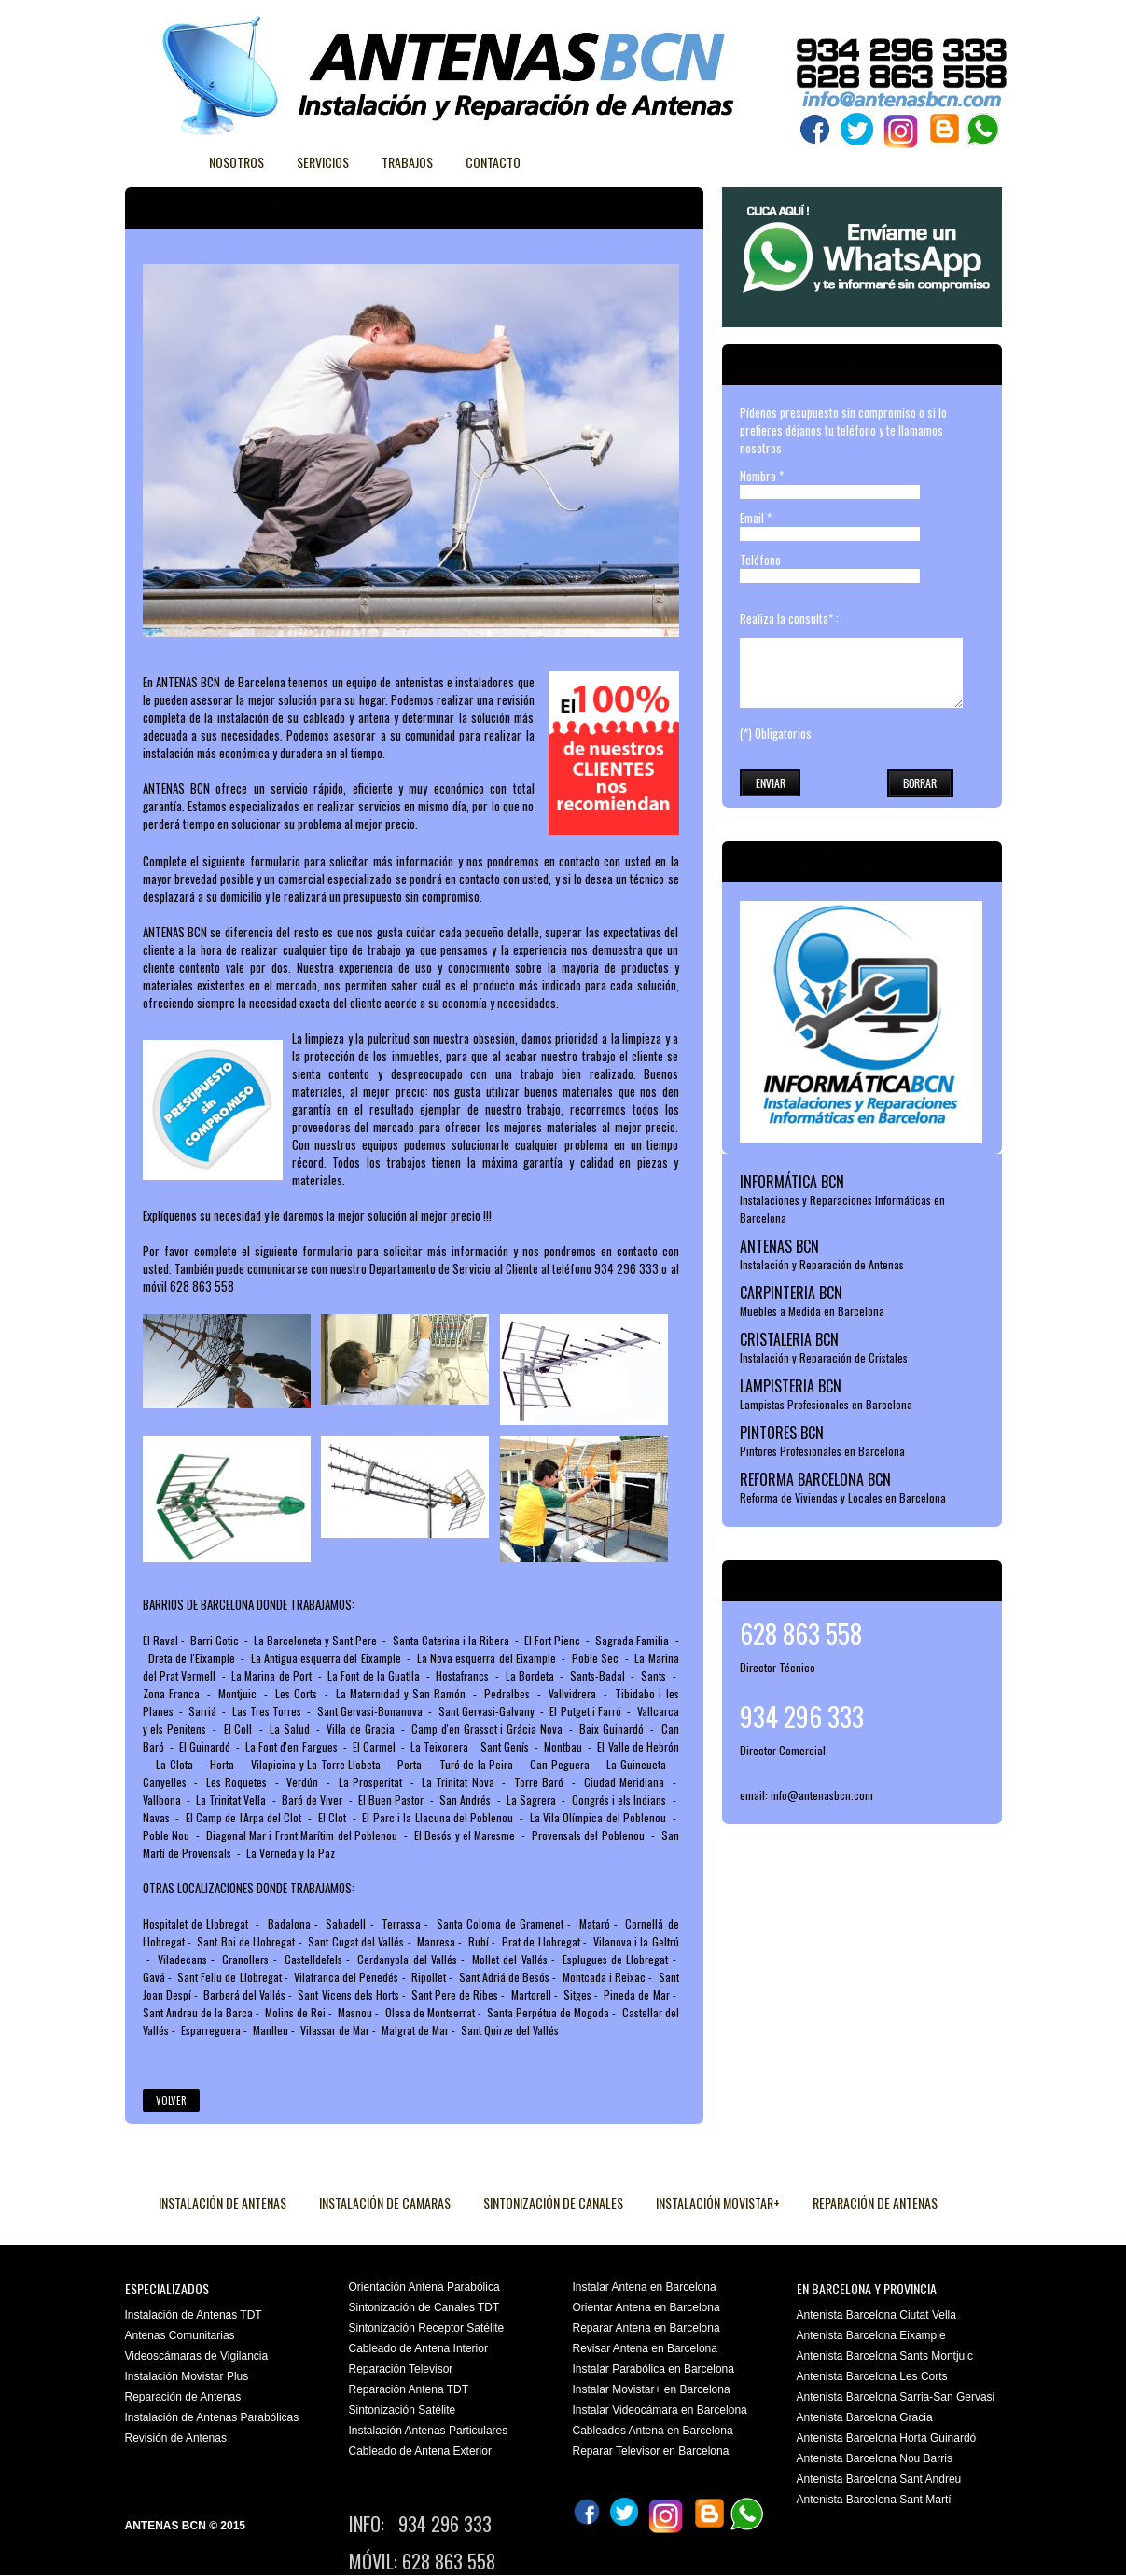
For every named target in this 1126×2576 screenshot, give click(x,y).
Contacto (493, 162)
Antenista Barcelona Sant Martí (874, 2499)
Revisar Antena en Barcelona (645, 2348)
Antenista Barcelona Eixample (871, 2335)
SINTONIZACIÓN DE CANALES (553, 2202)
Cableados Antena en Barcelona (653, 2430)
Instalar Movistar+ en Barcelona (651, 2389)
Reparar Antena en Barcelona (646, 2327)
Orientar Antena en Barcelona (646, 2307)
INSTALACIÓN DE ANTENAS (222, 2202)
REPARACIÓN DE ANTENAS (875, 2202)
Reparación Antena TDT (409, 2389)
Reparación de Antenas (183, 2396)
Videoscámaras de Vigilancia (197, 2355)
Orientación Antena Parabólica (424, 2286)
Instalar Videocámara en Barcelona (660, 2410)
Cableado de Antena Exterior (420, 2451)
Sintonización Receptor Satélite (427, 2327)
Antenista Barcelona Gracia (865, 2417)
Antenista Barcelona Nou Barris (874, 2458)
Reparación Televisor (401, 2368)
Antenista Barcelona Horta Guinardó (887, 2437)
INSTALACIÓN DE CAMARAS (385, 2202)
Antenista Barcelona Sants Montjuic (885, 2355)
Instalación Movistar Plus (187, 2376)
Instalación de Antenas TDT (193, 2314)
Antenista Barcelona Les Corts (872, 2376)
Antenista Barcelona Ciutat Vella (876, 2314)
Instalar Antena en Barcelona (644, 2286)
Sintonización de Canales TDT (424, 2307)
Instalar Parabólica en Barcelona (653, 2368)
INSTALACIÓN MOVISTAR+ (718, 2202)
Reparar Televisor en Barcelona (651, 2451)
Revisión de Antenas (176, 2437)
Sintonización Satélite (402, 2410)
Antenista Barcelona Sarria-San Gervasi (896, 2396)
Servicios (323, 162)
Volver (171, 2100)
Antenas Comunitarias (180, 2335)
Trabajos (407, 162)
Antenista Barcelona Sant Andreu (879, 2479)
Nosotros (236, 162)
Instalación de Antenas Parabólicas (212, 2417)
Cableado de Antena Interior (418, 2348)
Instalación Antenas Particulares (428, 2430)
